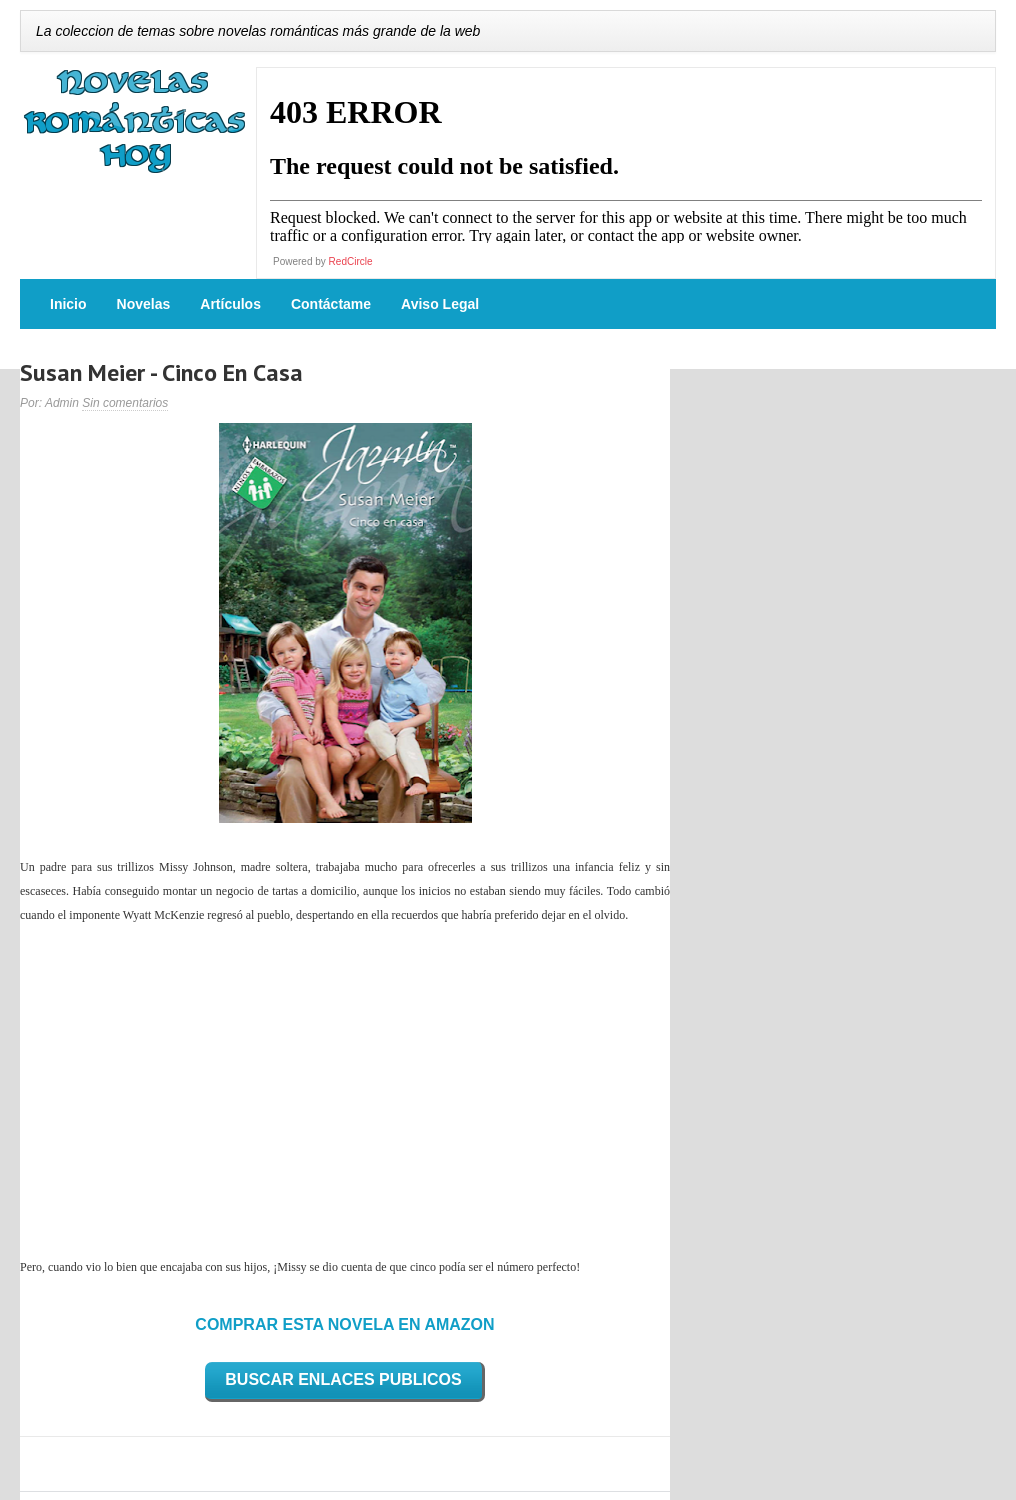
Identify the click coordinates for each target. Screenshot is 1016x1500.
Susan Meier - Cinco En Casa (161, 372)
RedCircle (351, 261)
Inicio (68, 304)
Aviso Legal (440, 304)
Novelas (144, 304)
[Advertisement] (345, 1091)
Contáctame (331, 304)
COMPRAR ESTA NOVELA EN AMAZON (344, 1324)
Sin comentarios (125, 403)
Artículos (230, 304)
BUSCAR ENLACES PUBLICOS (343, 1379)
